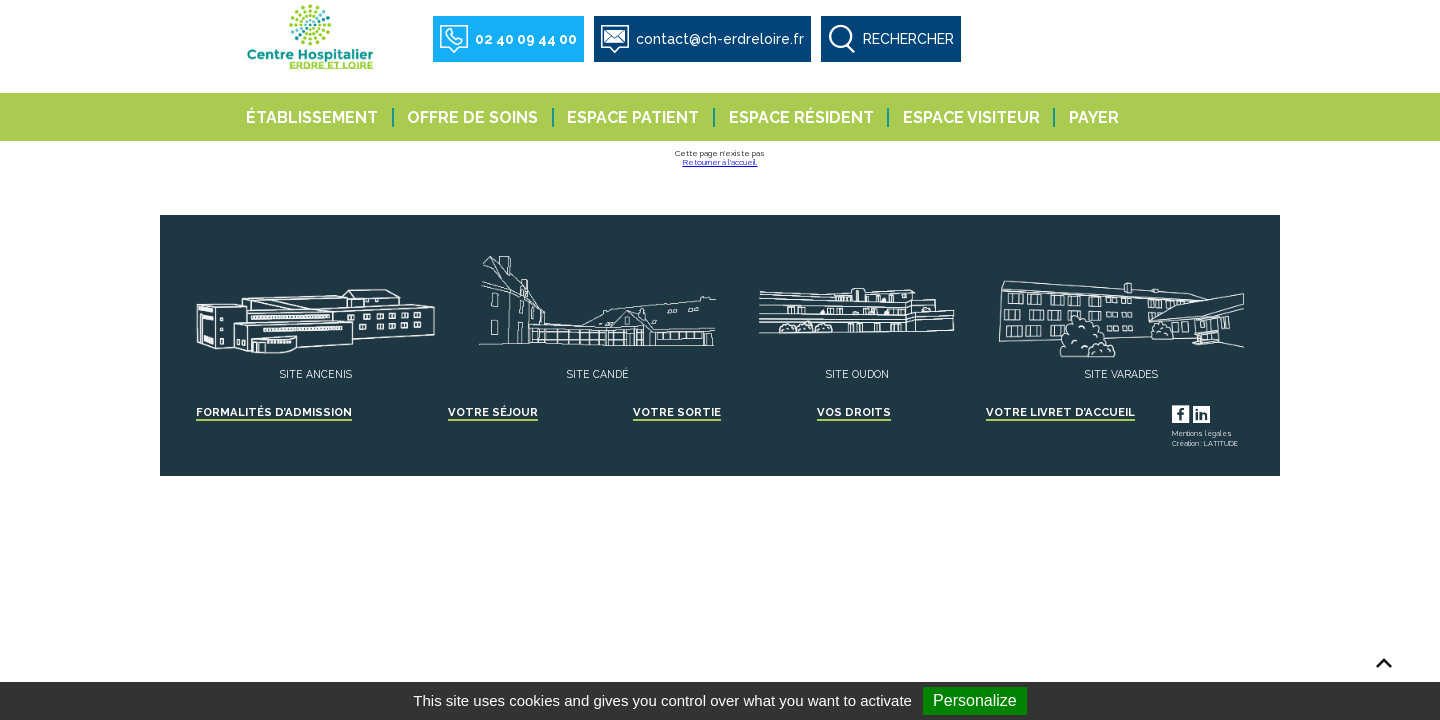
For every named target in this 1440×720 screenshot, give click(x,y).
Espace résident (801, 117)
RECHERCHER (908, 39)
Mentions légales (1202, 433)
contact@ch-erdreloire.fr (720, 39)
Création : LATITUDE (1205, 443)
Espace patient (633, 117)
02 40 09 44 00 (526, 39)
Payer (1094, 117)
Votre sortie (677, 412)
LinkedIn (1220, 412)
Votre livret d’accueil (1060, 412)
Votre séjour (493, 412)
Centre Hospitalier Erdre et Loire (312, 36)
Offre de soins (472, 117)
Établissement (312, 117)
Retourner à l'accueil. (720, 162)
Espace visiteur (971, 117)
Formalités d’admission (274, 412)
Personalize (975, 700)
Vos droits (854, 412)
